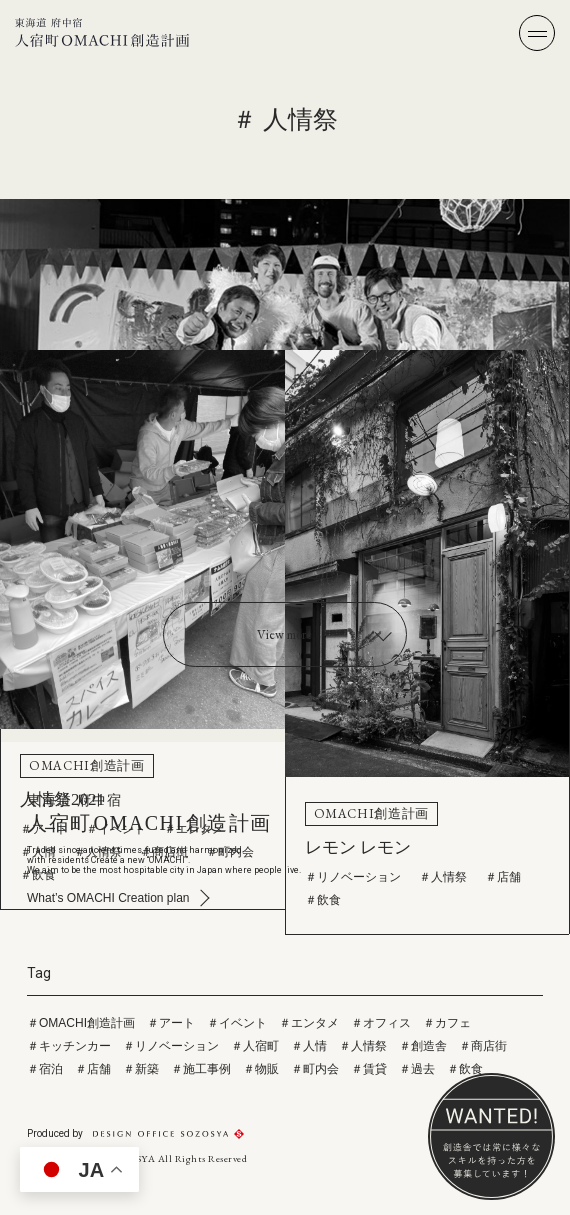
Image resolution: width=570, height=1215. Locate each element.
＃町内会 (230, 852)
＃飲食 (38, 875)
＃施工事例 (201, 1069)
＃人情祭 (98, 852)
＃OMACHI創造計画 (81, 1023)
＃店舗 (503, 877)
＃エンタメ (194, 829)
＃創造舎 (423, 1046)
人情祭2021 (62, 799)
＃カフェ (447, 1023)
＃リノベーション (353, 877)
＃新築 (141, 1069)
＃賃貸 (369, 1069)
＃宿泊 (45, 1069)
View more (284, 634)
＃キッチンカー (69, 1046)
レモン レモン (358, 847)
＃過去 (417, 1069)
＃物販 (261, 1069)
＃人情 (38, 852)
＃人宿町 (255, 1046)
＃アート (44, 829)
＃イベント (116, 829)
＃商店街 (164, 852)
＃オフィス (381, 1023)
